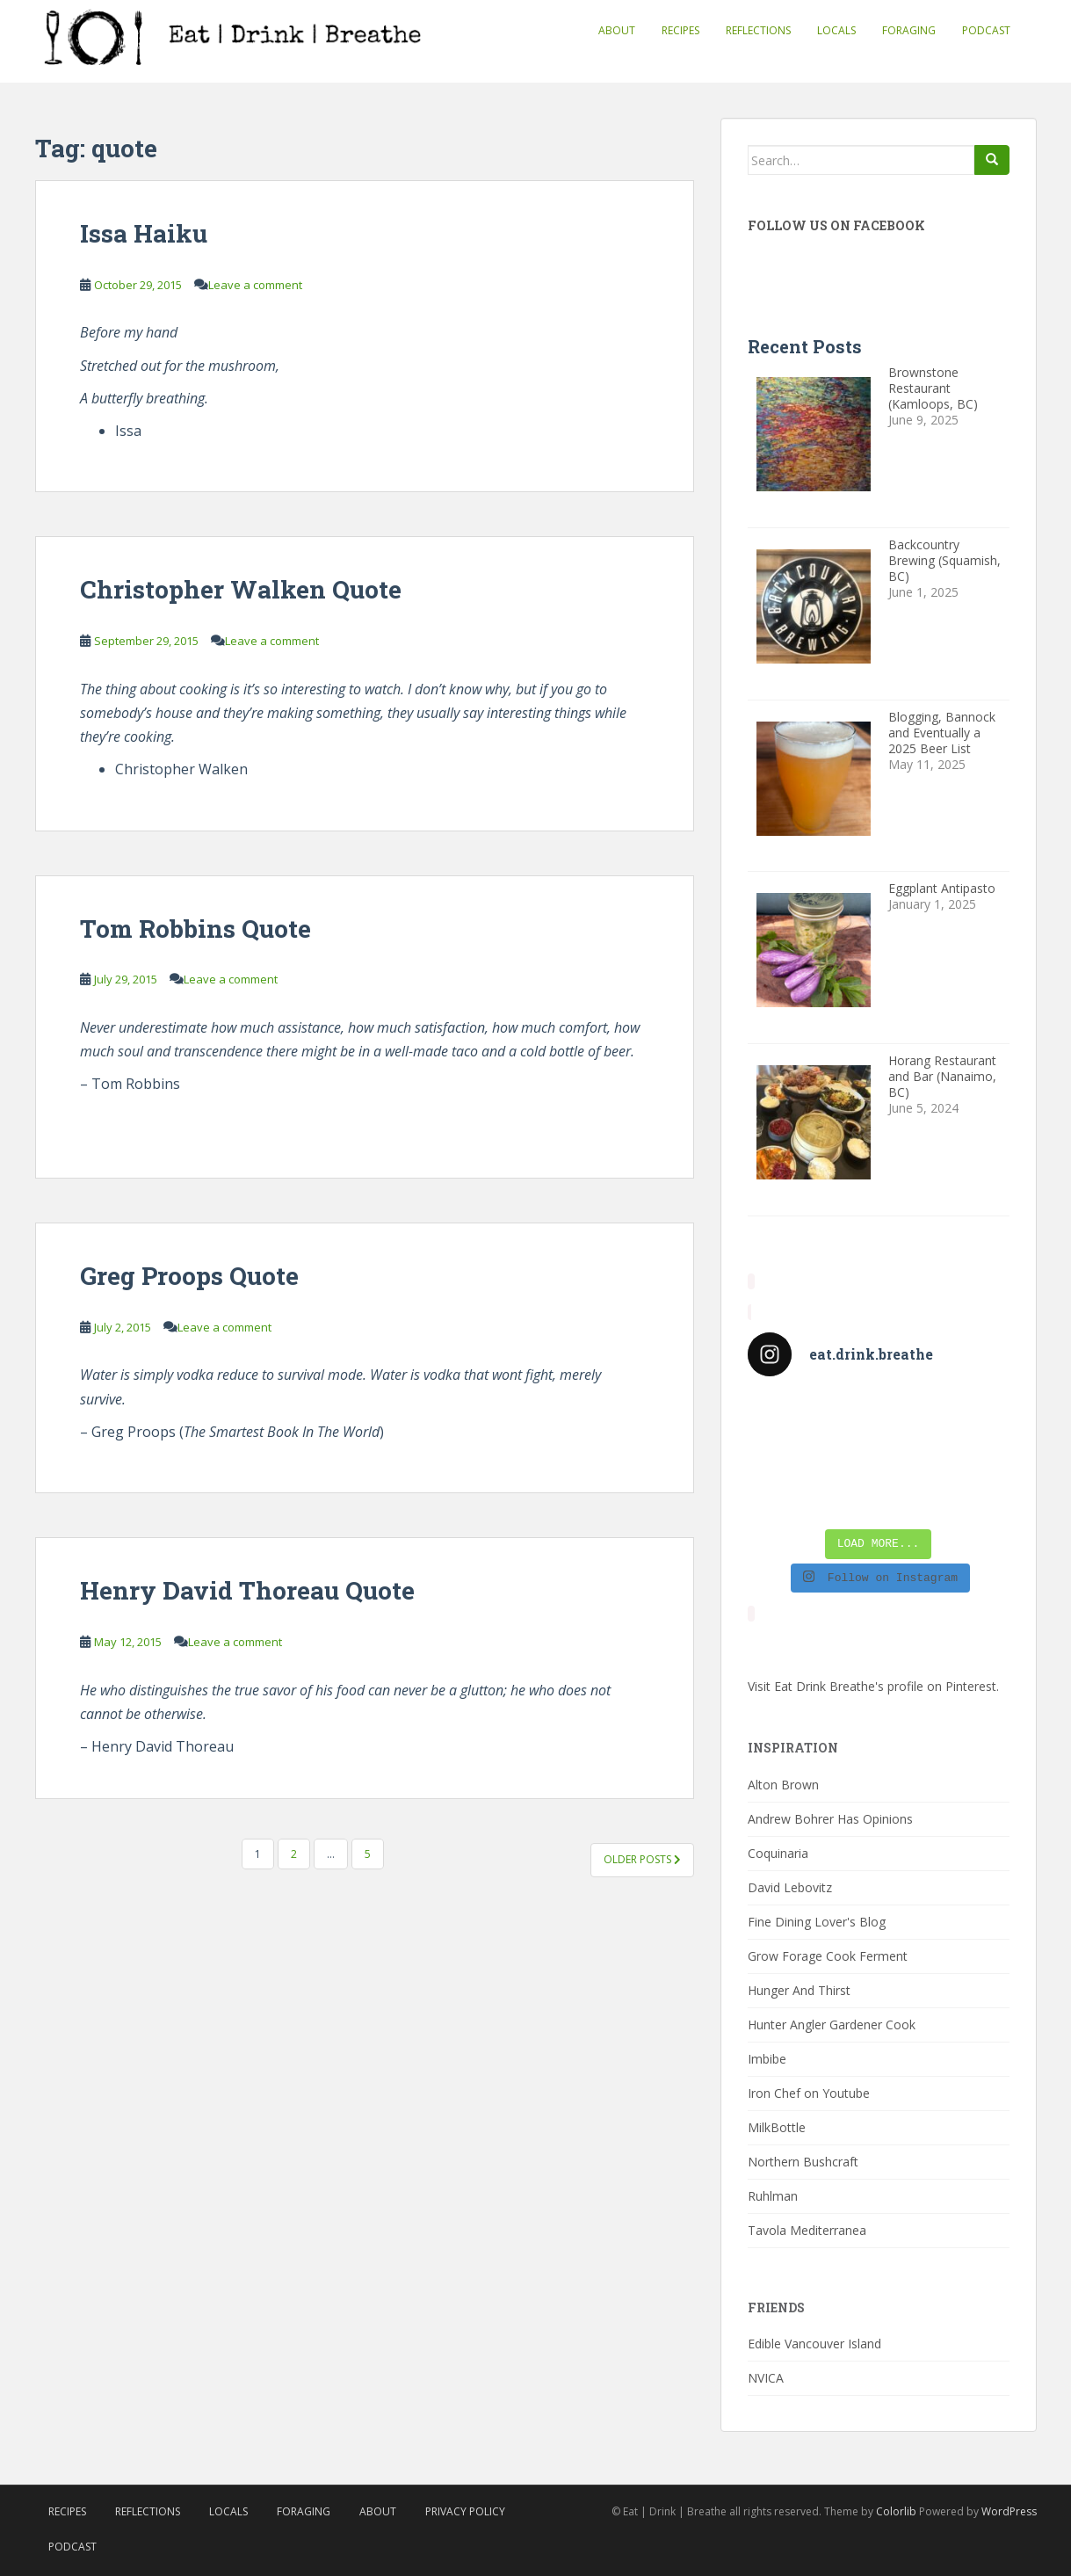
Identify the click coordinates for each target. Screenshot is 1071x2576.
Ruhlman (773, 2196)
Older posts (642, 1859)
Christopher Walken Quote (241, 589)
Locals (836, 30)
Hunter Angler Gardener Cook (831, 2024)
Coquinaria (778, 1853)
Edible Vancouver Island (814, 2343)
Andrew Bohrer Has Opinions (830, 1818)
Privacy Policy (465, 2511)
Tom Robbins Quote (195, 928)
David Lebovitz (790, 1887)
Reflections (758, 30)
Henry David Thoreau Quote (247, 1590)
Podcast (986, 30)
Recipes (680, 30)
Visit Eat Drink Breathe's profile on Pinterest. (873, 1686)
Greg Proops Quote (189, 1275)
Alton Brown (783, 1784)
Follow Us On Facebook (836, 225)
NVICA (766, 2377)
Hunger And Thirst (799, 1990)
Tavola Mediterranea (807, 2230)
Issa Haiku (143, 233)
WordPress (1009, 2511)
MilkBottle (777, 2127)
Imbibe (767, 2058)
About (616, 30)
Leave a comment (255, 285)
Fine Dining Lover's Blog (817, 1921)
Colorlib (896, 2511)
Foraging (909, 30)
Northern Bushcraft (803, 2161)
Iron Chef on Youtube (809, 2093)
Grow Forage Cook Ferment (828, 1956)
